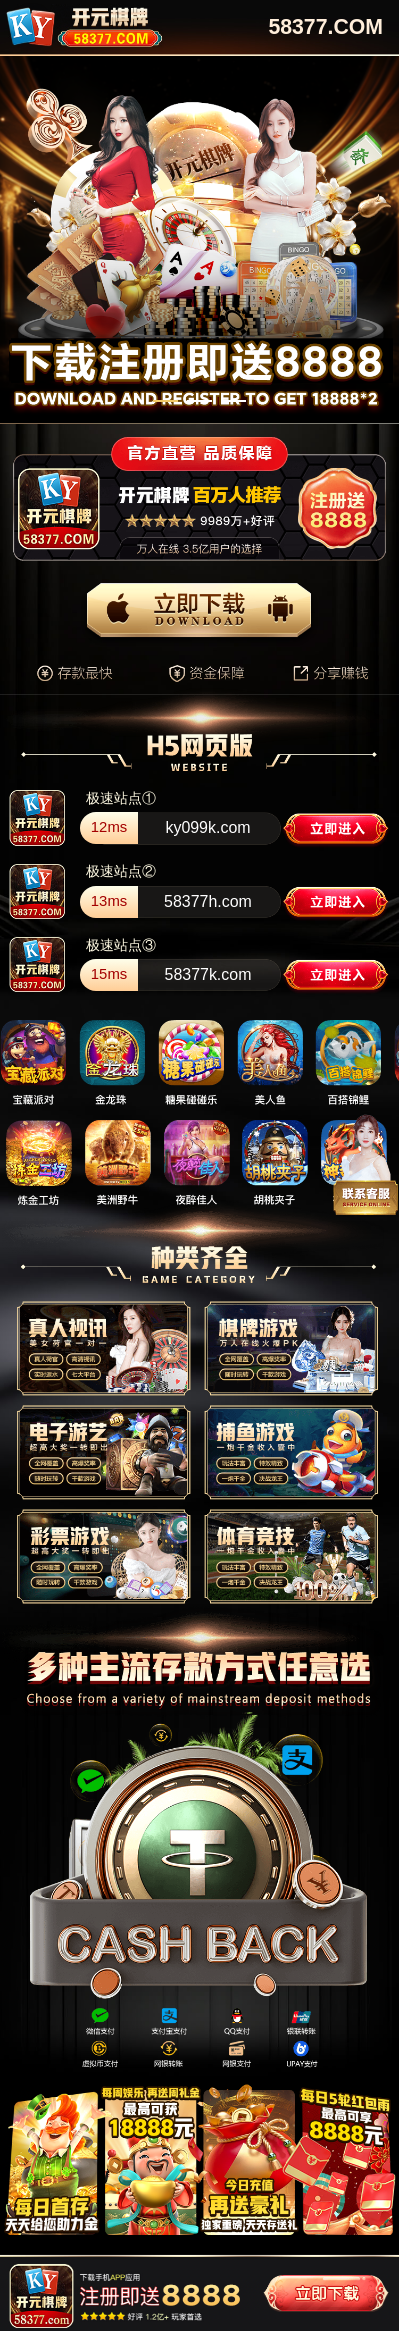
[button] (166, 401)
